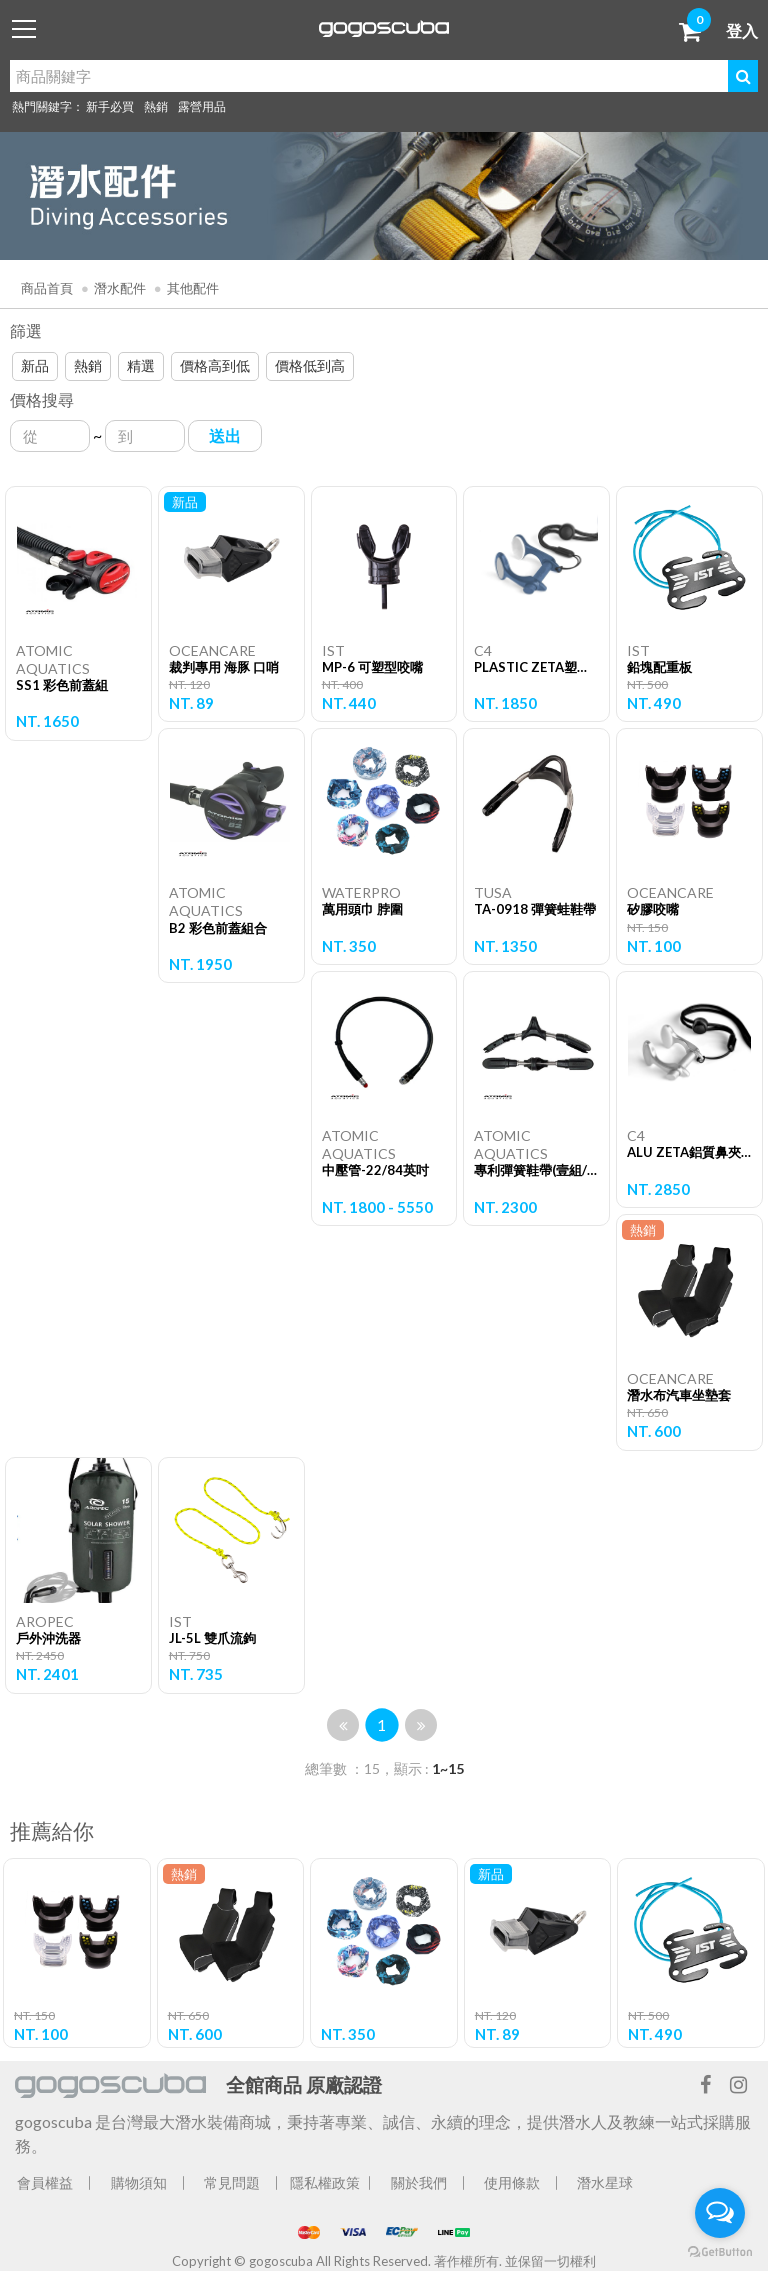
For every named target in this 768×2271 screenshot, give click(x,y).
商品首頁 (47, 288)
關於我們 (419, 2182)
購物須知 (139, 2182)
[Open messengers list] (720, 2213)
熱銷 (156, 106)
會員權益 (45, 2182)
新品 (35, 365)
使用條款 (512, 2182)
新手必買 (110, 106)
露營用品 (202, 106)
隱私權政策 (325, 2182)
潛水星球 (605, 2182)
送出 (225, 435)
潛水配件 (120, 288)
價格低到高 (310, 365)
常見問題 (232, 2182)
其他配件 (193, 288)
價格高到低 (215, 365)
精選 (141, 365)
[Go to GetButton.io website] (720, 2251)
